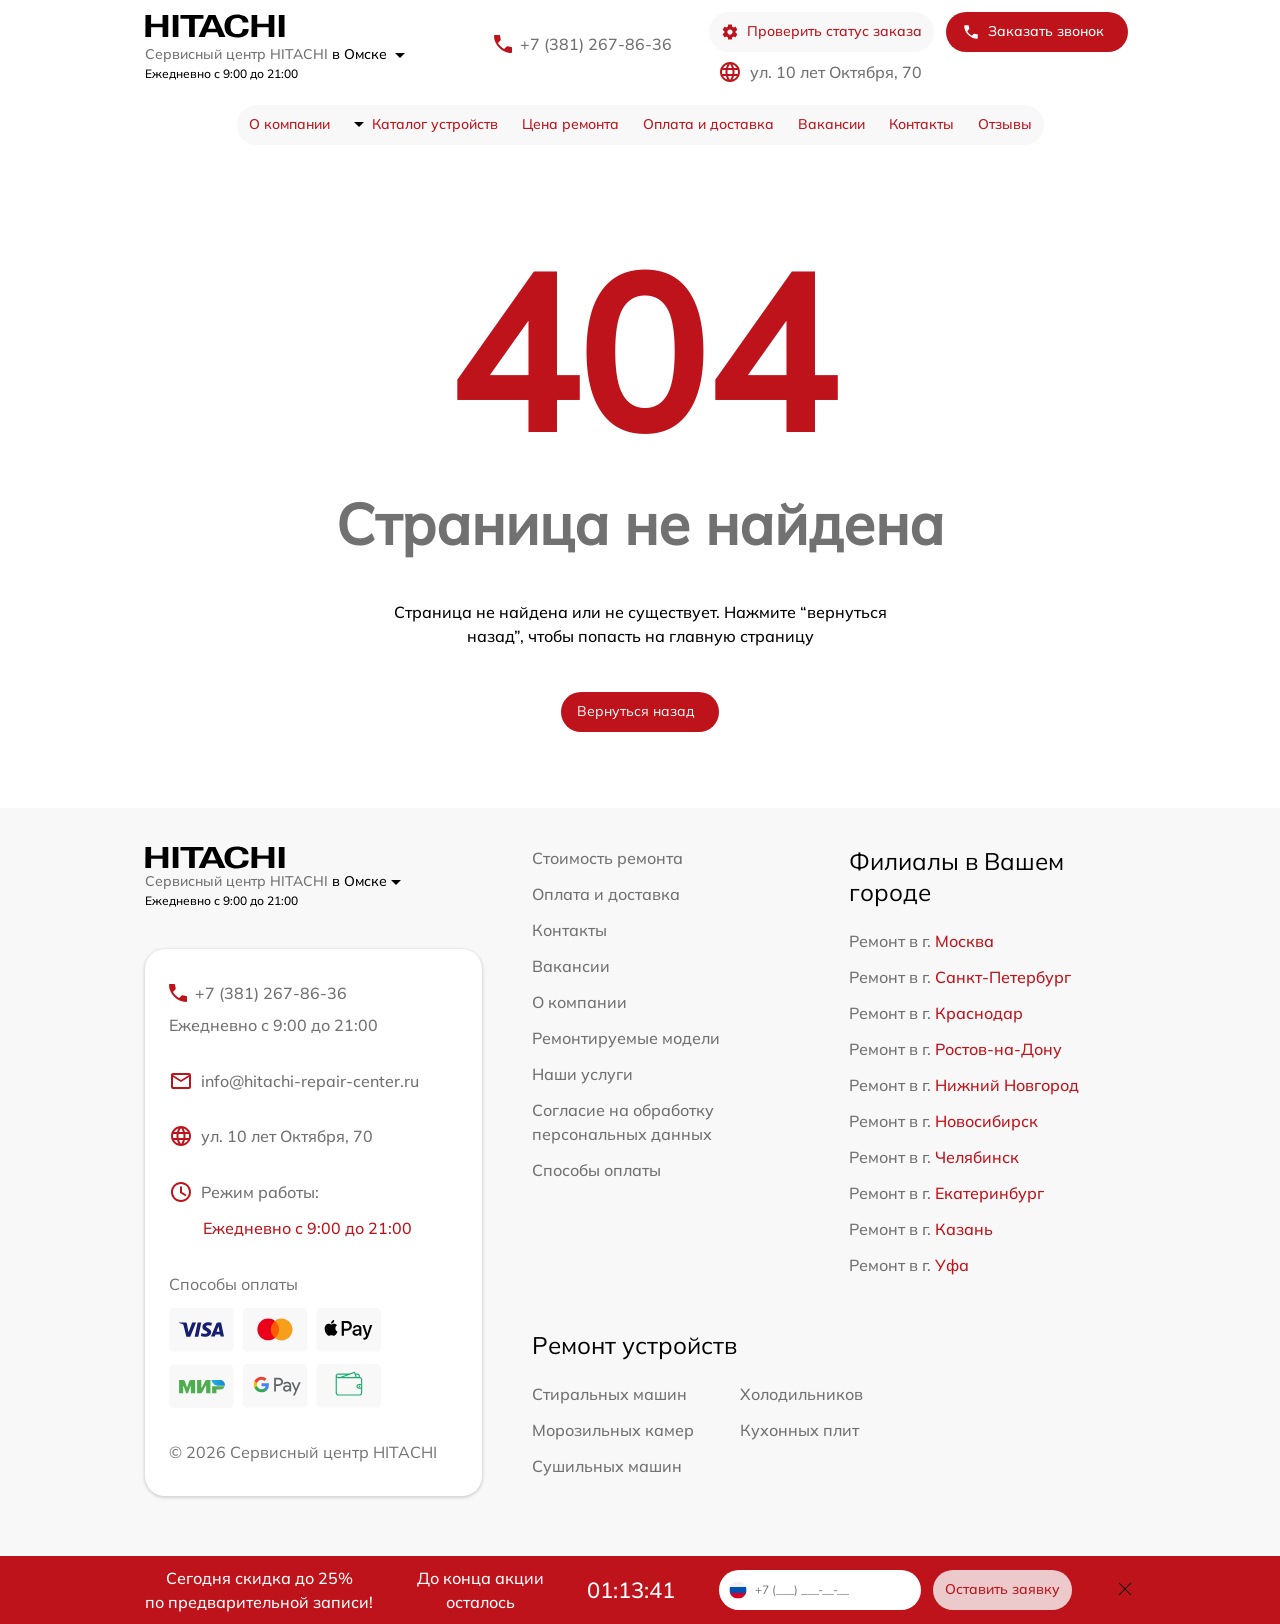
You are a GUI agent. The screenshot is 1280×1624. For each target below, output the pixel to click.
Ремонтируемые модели (626, 1038)
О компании (289, 124)
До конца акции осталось (480, 1590)
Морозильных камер (613, 1430)
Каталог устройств (435, 124)
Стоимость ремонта (607, 858)
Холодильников (801, 1394)
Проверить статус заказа (821, 31)
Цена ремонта (570, 124)
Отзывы (1005, 124)
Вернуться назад (636, 711)
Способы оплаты (596, 1170)
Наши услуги (582, 1074)
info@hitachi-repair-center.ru (294, 1081)
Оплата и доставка (708, 124)
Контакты (921, 124)
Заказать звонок (1033, 31)
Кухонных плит (799, 1430)
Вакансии (831, 124)
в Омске (368, 54)
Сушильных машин (607, 1466)
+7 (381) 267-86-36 (596, 44)
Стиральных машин (609, 1394)
